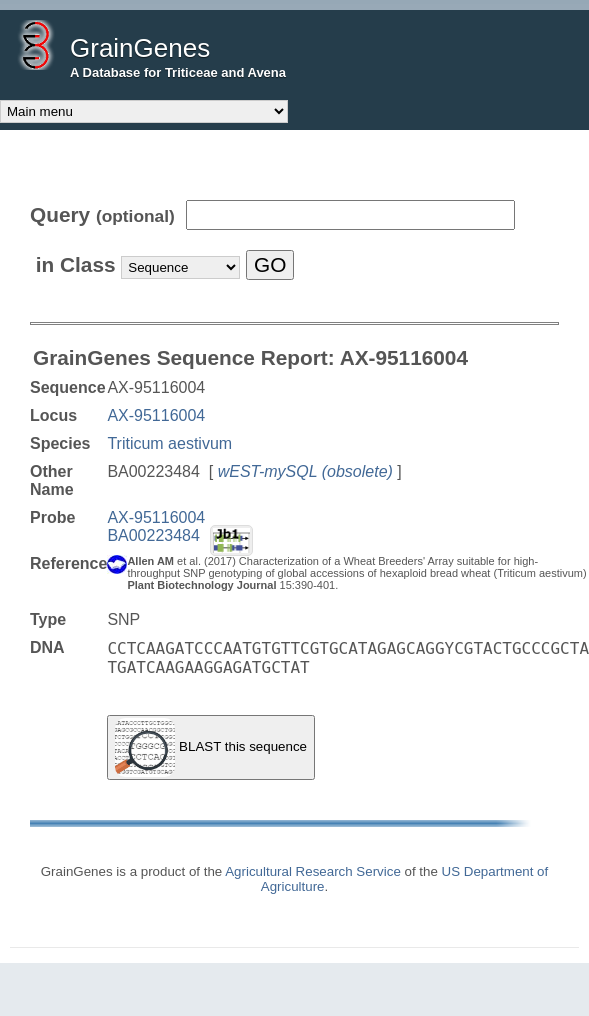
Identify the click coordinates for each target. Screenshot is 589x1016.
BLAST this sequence (211, 747)
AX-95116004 (156, 415)
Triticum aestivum (169, 443)
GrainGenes (140, 48)
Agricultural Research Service (313, 871)
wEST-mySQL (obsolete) (305, 471)
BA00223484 (153, 535)
